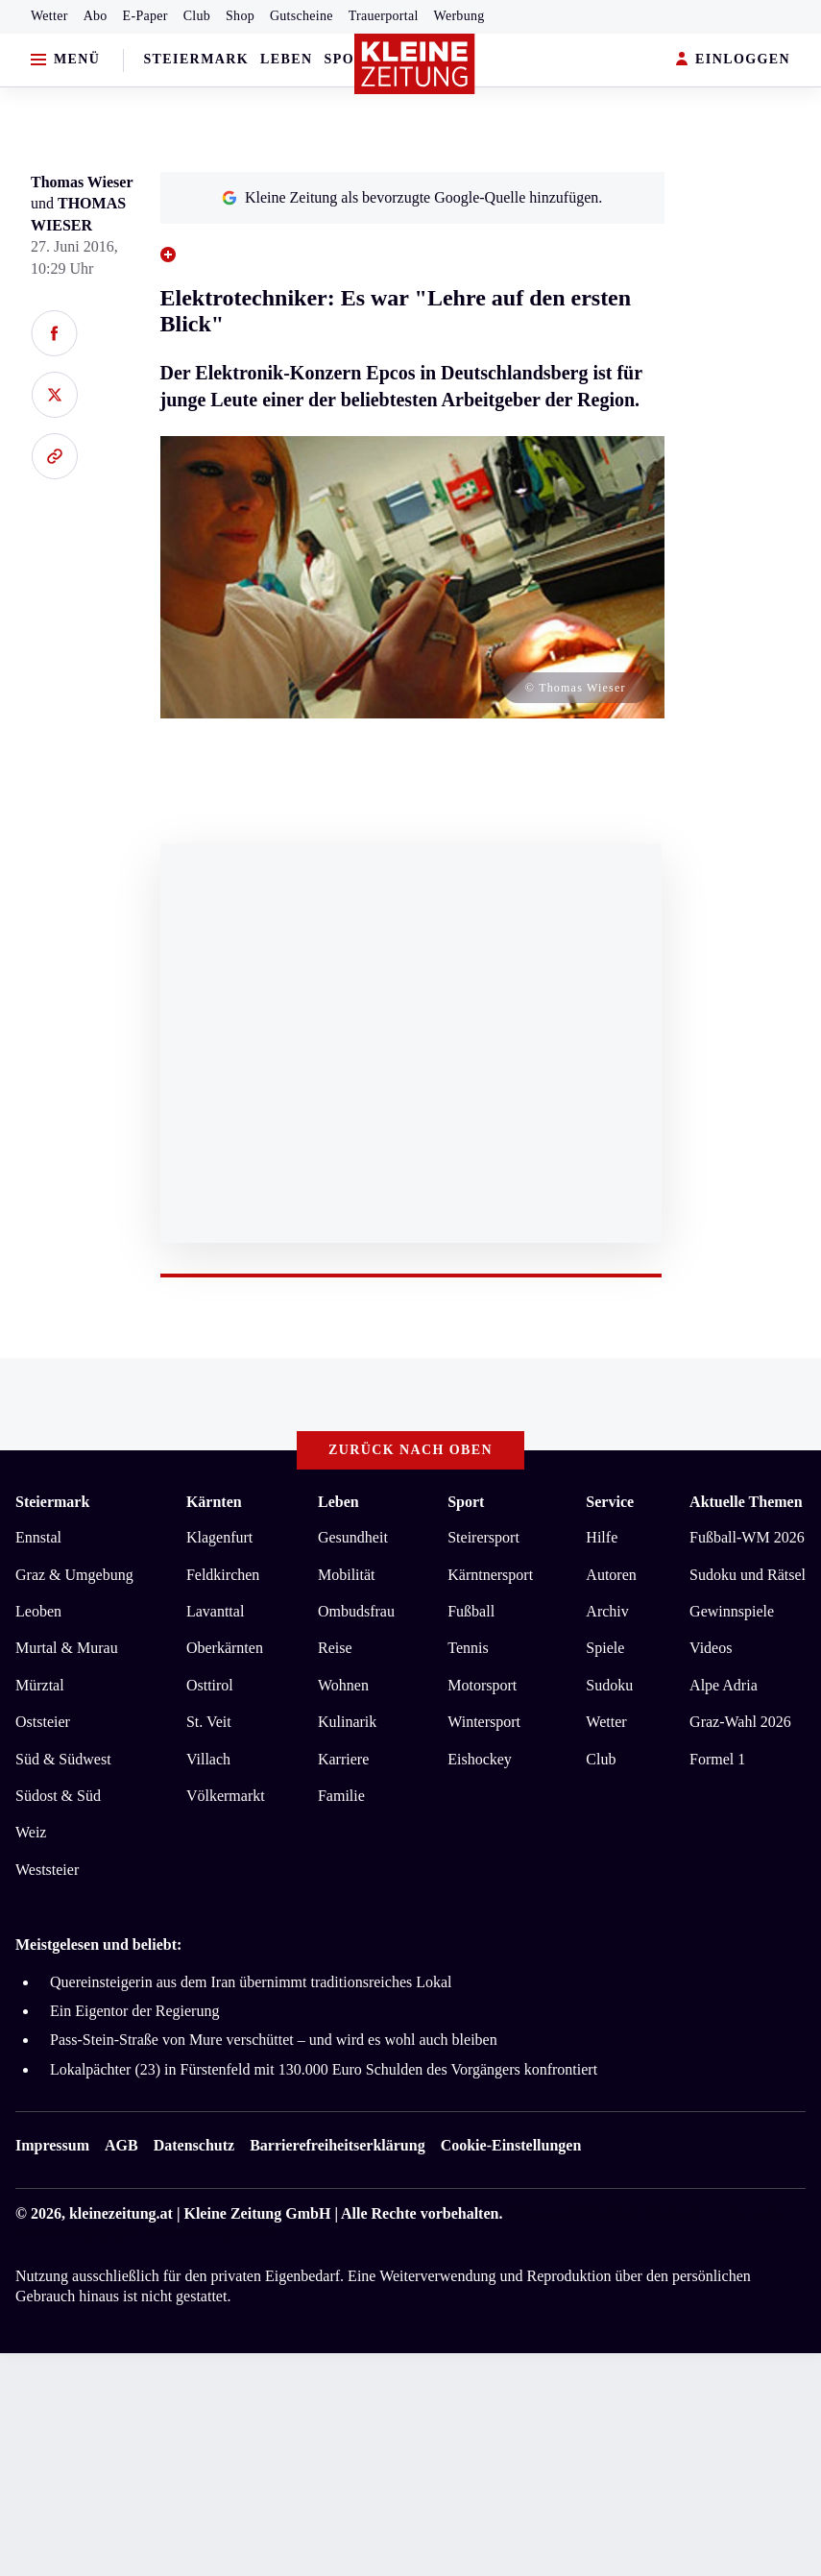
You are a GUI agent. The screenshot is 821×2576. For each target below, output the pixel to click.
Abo (96, 16)
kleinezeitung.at (121, 2213)
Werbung (459, 16)
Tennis (467, 1648)
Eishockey (479, 1759)
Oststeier (42, 1721)
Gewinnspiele (731, 1611)
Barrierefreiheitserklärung (337, 2145)
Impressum (52, 2145)
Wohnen (343, 1685)
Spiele (605, 1648)
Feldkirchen (222, 1575)
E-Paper (145, 16)
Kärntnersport (490, 1575)
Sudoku (609, 1685)
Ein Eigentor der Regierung (134, 2011)
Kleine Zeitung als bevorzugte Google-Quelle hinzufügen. (412, 197)
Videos (710, 1648)
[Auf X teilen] (54, 395)
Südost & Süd (58, 1795)
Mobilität (346, 1575)
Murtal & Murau (66, 1648)
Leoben (38, 1611)
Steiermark (196, 59)
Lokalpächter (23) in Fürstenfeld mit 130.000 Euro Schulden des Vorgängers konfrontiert (323, 2069)
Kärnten (214, 1502)
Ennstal (38, 1537)
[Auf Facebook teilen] (54, 333)
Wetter (49, 16)
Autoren (611, 1575)
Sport (350, 59)
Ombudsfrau (356, 1611)
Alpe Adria (723, 1685)
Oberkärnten (224, 1648)
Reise (335, 1648)
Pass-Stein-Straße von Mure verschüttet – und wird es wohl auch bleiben (273, 2039)
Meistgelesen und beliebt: (98, 1944)
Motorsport (482, 1685)
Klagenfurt (219, 1537)
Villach (208, 1759)
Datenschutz (194, 2145)
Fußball (471, 1611)
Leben (286, 59)
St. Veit (208, 1721)
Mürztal (39, 1685)
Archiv (607, 1611)
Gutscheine (301, 16)
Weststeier (47, 1869)
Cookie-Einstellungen (511, 2145)
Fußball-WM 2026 (747, 1537)
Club (196, 16)
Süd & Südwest (63, 1759)
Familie (341, 1795)
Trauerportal (384, 16)
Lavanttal (215, 1611)
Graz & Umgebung (74, 1575)
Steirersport (483, 1537)
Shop (240, 16)
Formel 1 (717, 1759)
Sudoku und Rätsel (747, 1575)
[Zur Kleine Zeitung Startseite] (414, 64)
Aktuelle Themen (745, 1502)
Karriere (343, 1759)
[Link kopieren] (54, 456)
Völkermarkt (225, 1795)
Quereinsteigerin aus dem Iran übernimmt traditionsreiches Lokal (251, 1982)
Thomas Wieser (82, 182)
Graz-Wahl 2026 (740, 1721)
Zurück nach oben (410, 1450)
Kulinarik (347, 1721)
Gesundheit (353, 1537)
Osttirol (209, 1685)
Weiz (30, 1832)
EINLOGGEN (733, 60)
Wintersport (483, 1721)
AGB (121, 2145)
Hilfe (601, 1537)
